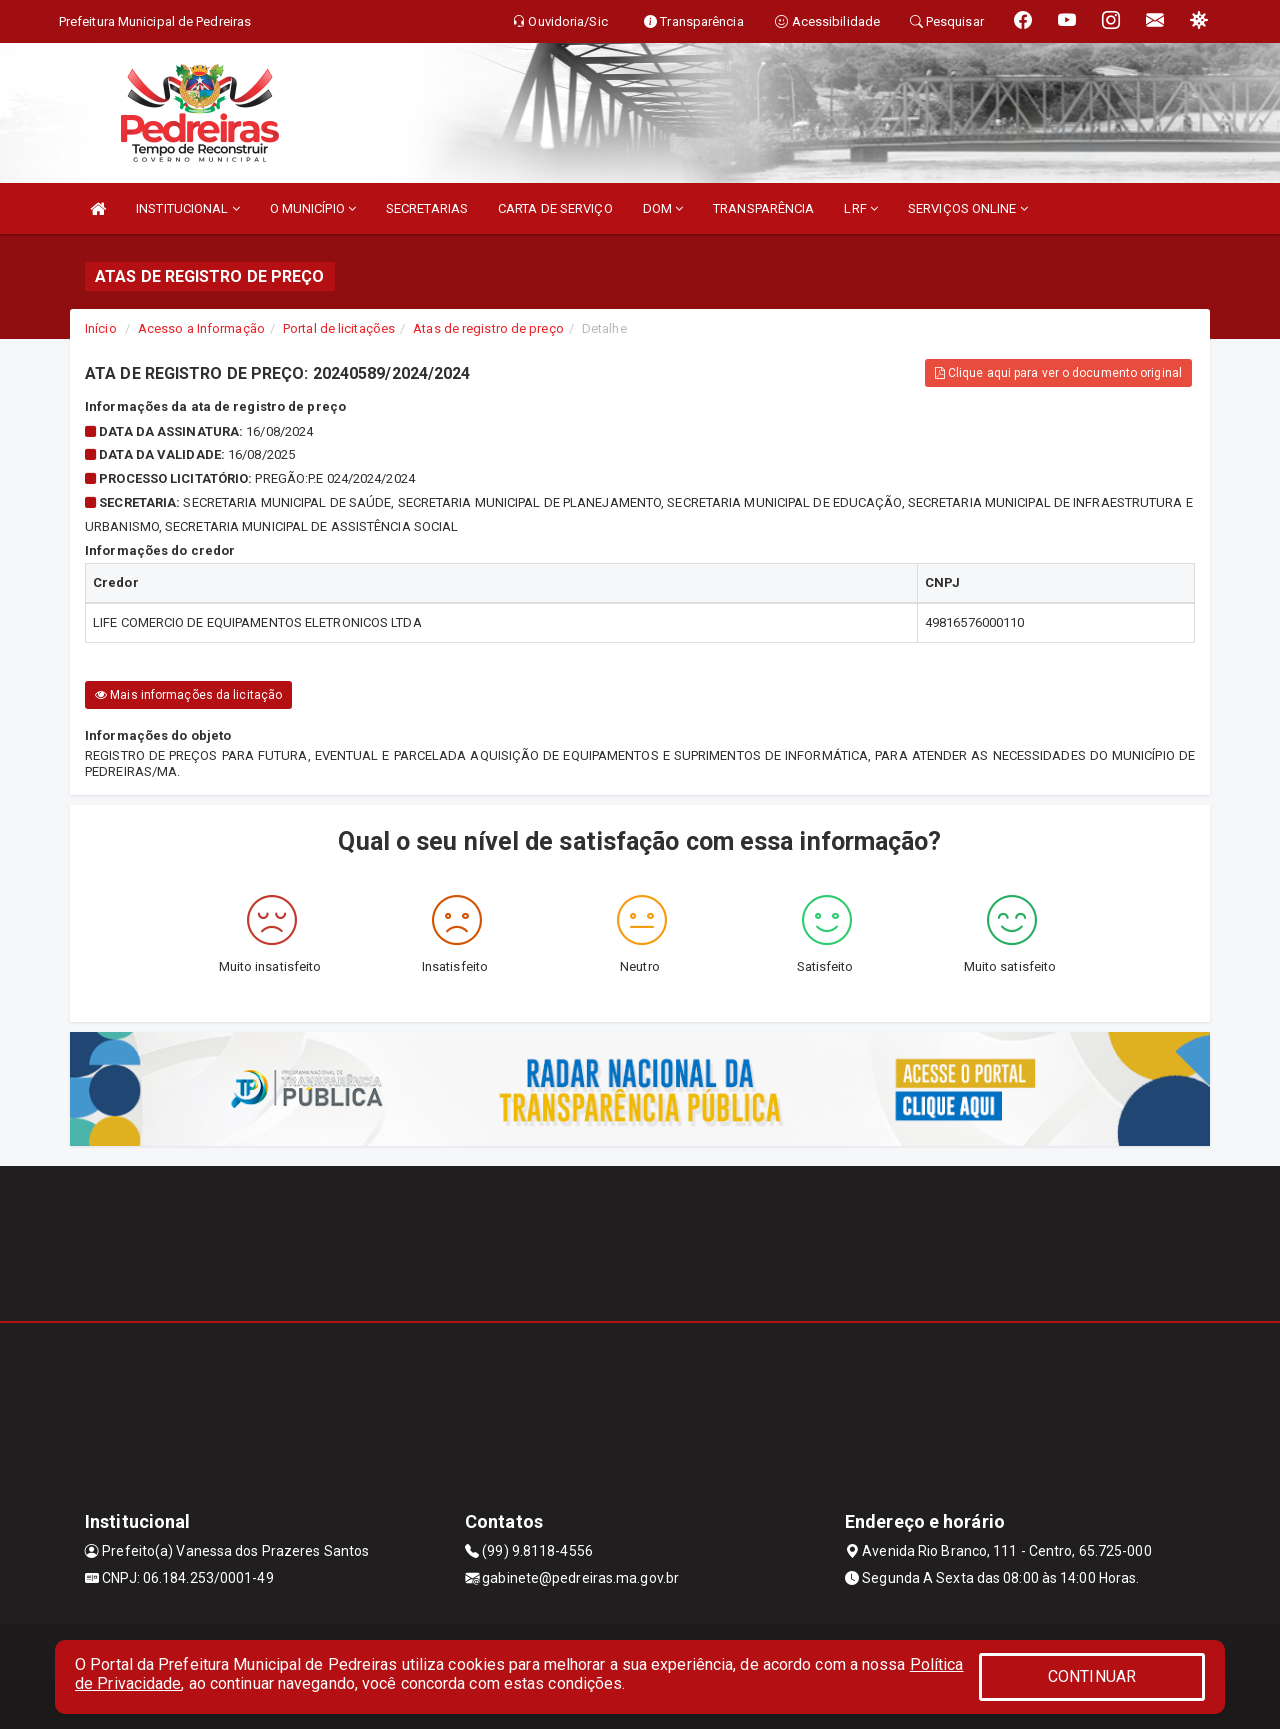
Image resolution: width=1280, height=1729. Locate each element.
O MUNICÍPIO (313, 208)
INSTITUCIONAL (188, 208)
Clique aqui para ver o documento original (1058, 373)
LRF (861, 208)
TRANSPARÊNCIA (763, 208)
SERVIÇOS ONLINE (968, 208)
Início (101, 328)
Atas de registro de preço (488, 328)
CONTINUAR (1092, 1676)
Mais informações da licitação (188, 695)
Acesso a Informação (201, 328)
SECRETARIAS (427, 208)
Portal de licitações (339, 328)
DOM (663, 208)
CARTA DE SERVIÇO (555, 208)
